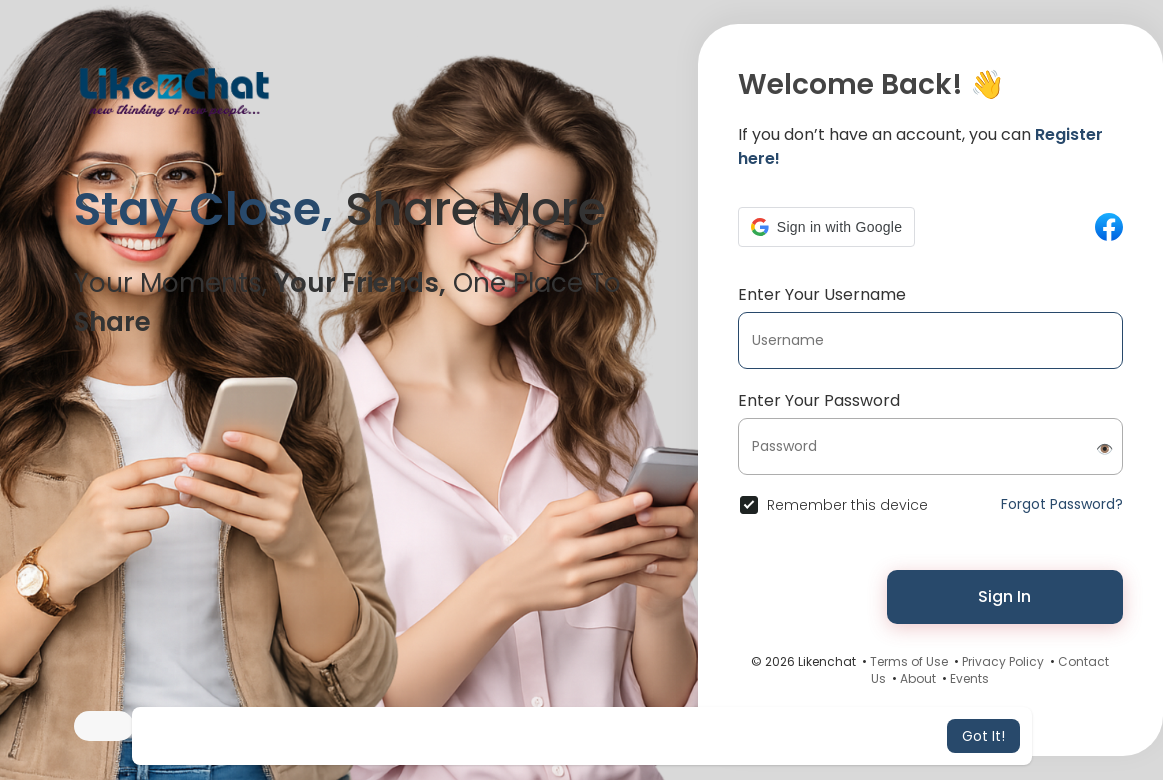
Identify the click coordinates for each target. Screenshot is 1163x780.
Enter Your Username (822, 294)
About (918, 678)
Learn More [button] (749, 736)
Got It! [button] (983, 736)
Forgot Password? (1062, 504)
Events (969, 678)
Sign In (1004, 596)
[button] (826, 227)
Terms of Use (909, 661)
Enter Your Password (819, 400)
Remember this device (847, 505)
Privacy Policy (1003, 661)
